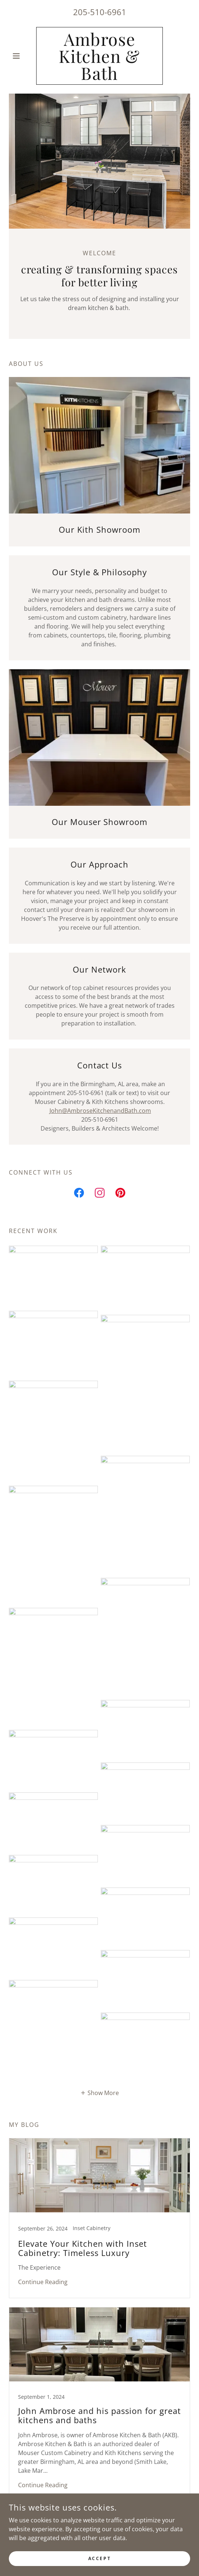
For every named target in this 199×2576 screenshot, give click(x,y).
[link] (99, 56)
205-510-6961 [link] (99, 11)
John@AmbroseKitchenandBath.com (100, 1111)
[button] (22, 55)
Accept (99, 2563)
